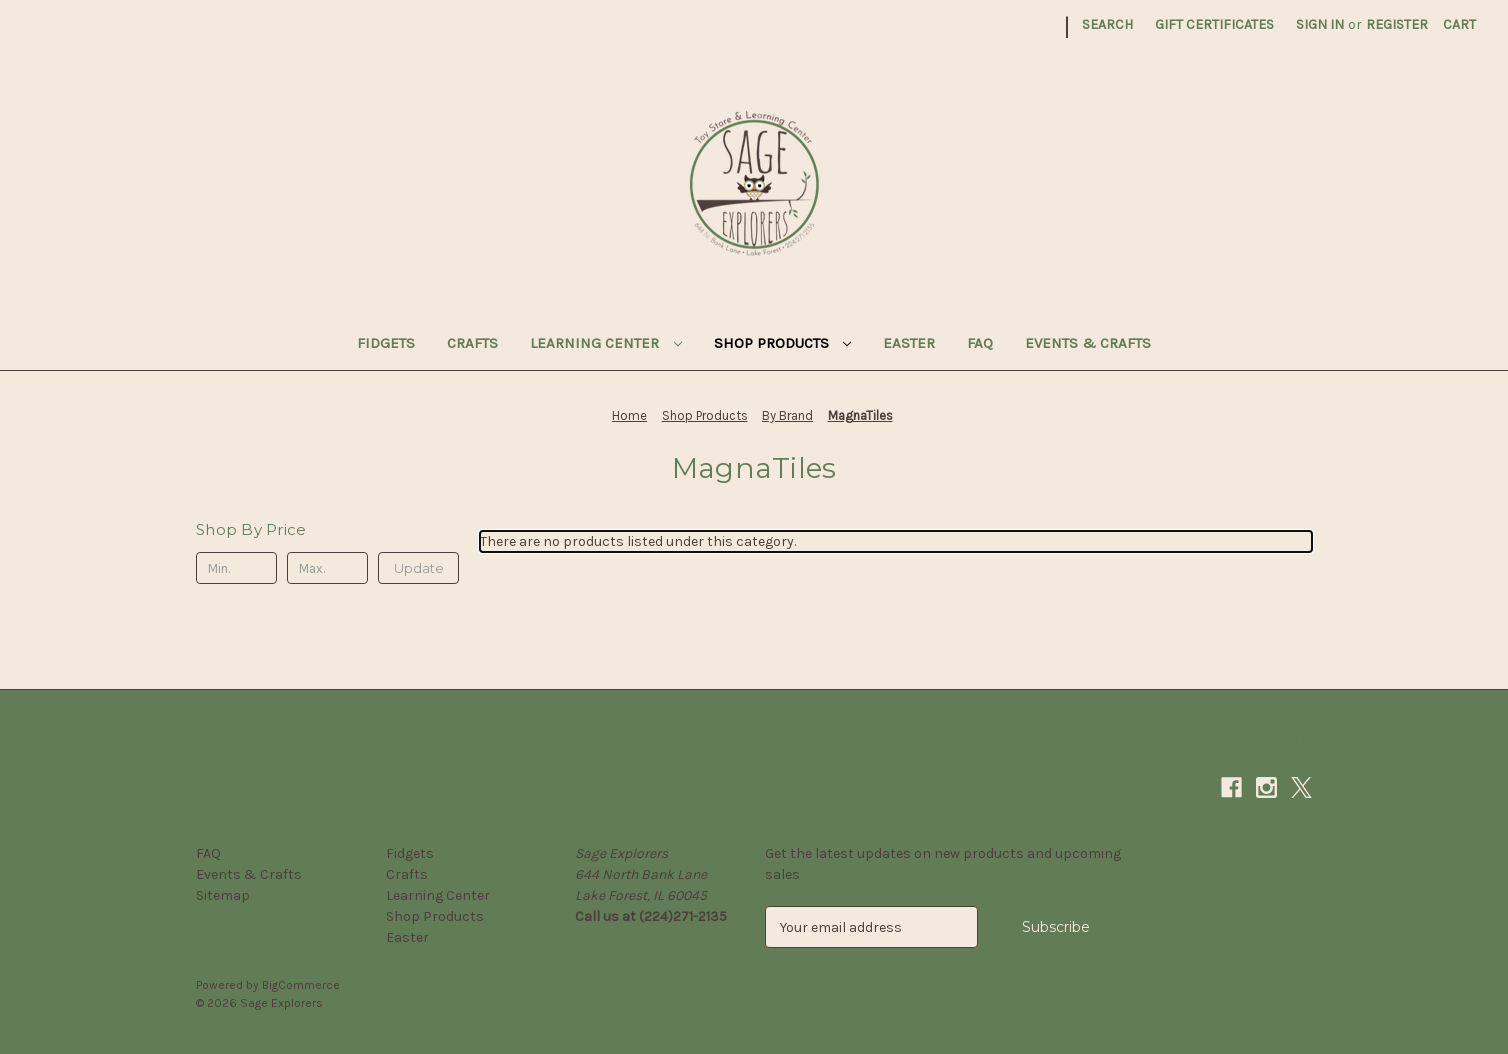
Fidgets (386, 343)
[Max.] (327, 568)
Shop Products (783, 343)
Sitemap (223, 895)
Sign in (1320, 24)
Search (1107, 24)
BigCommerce (301, 985)
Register (1397, 24)
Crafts (472, 343)
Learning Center (606, 343)
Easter (909, 343)
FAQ (980, 343)
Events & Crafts (1088, 343)
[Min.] (236, 568)
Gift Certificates (1214, 24)
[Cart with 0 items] (1459, 24)
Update (419, 568)
